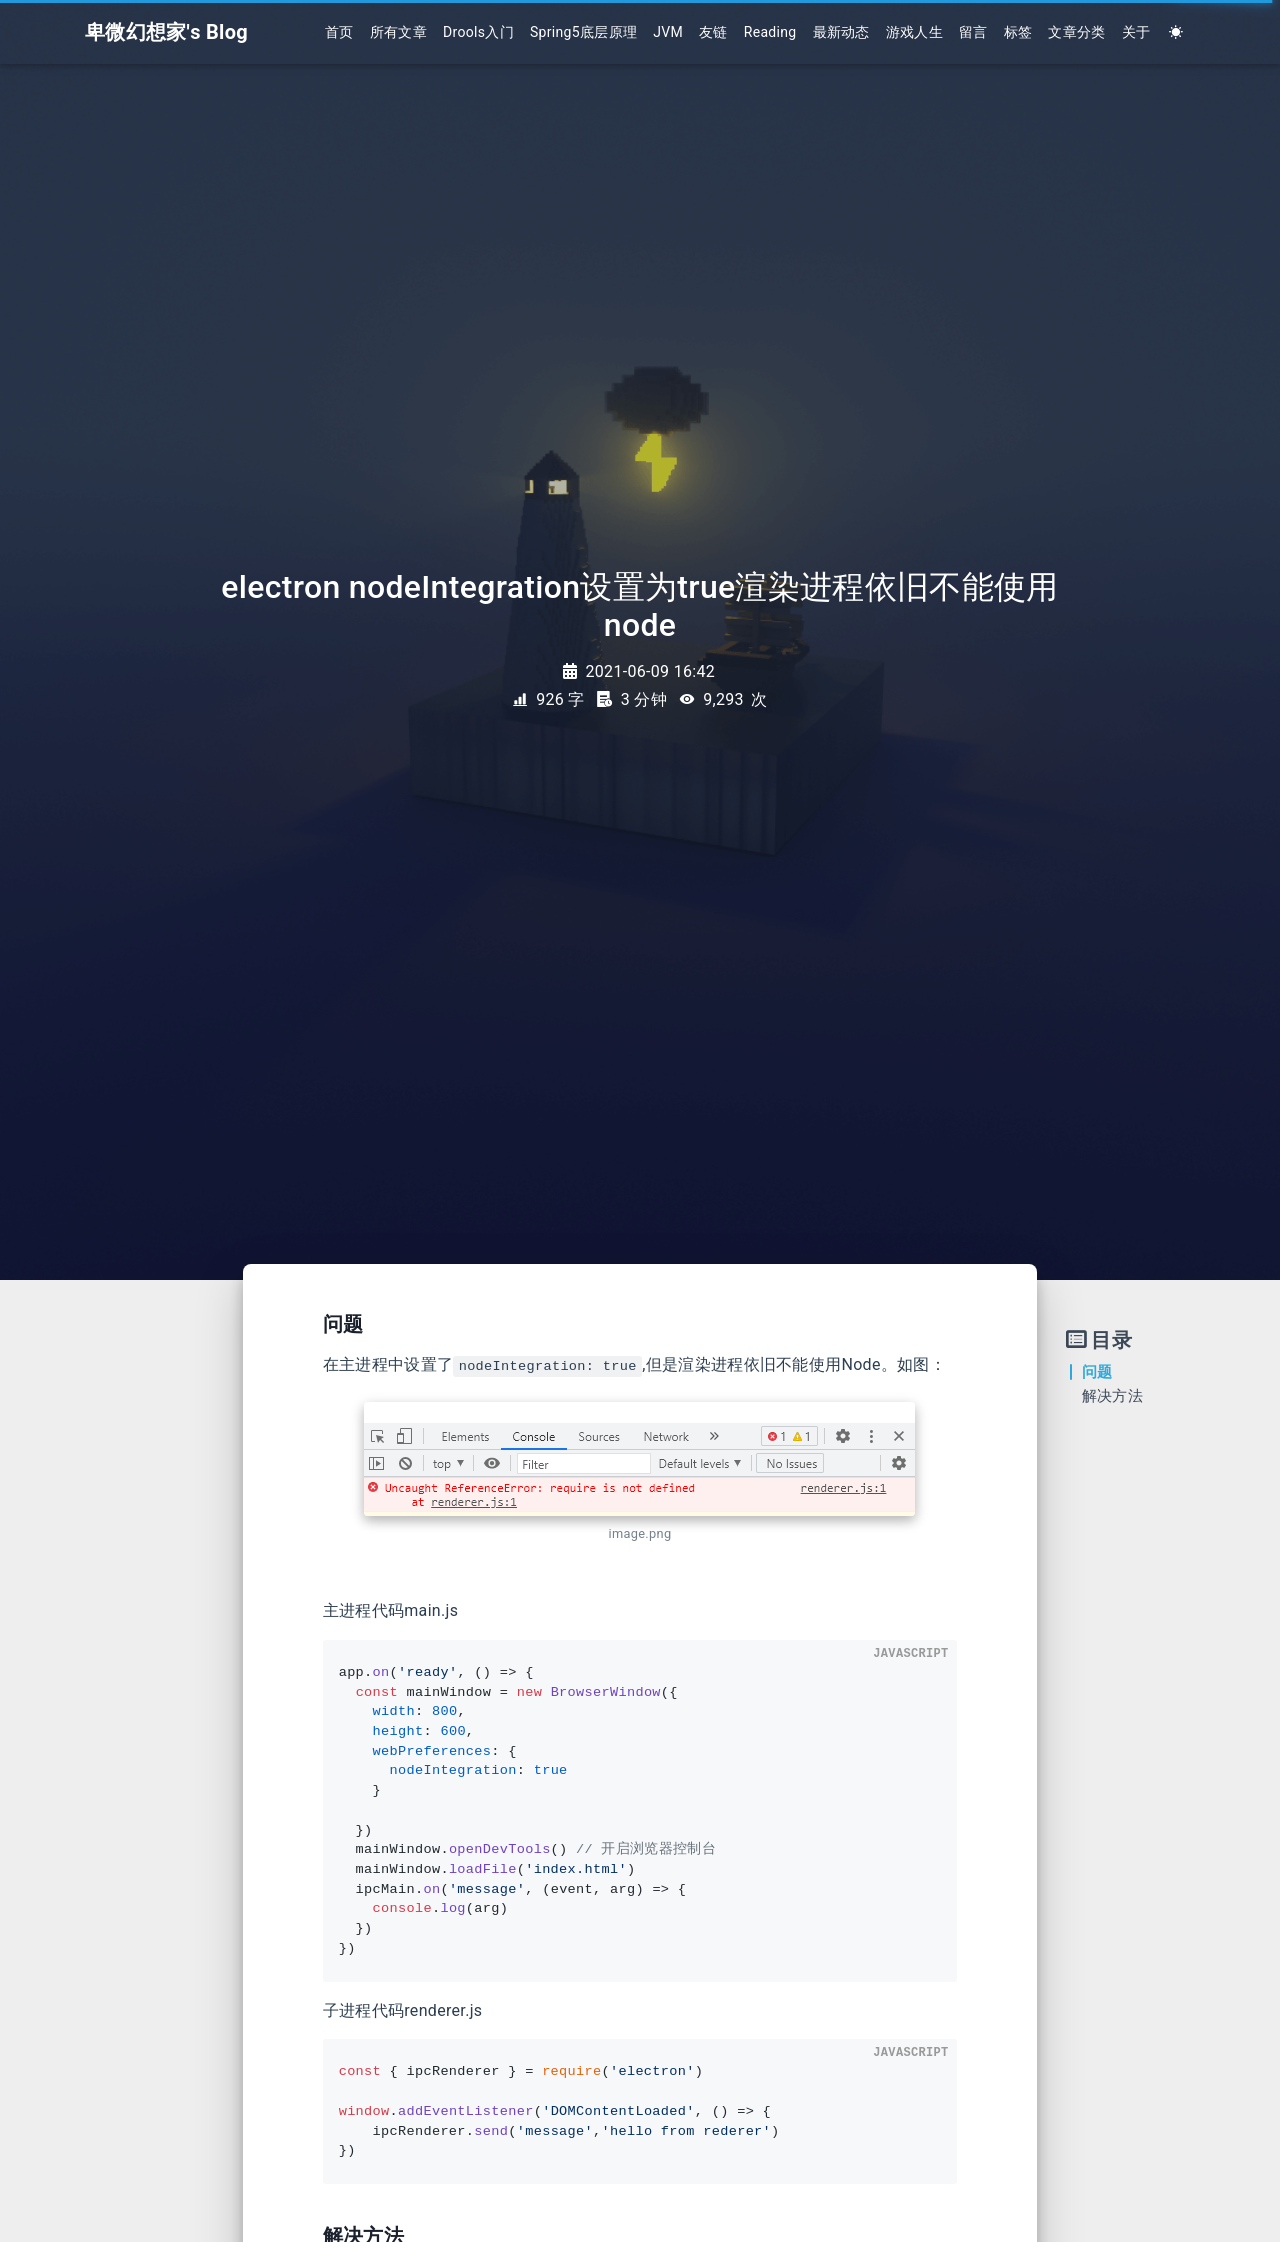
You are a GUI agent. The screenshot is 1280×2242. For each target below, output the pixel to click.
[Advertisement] (114, 1628)
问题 (1097, 1372)
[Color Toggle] (1176, 32)
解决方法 (1112, 1396)
